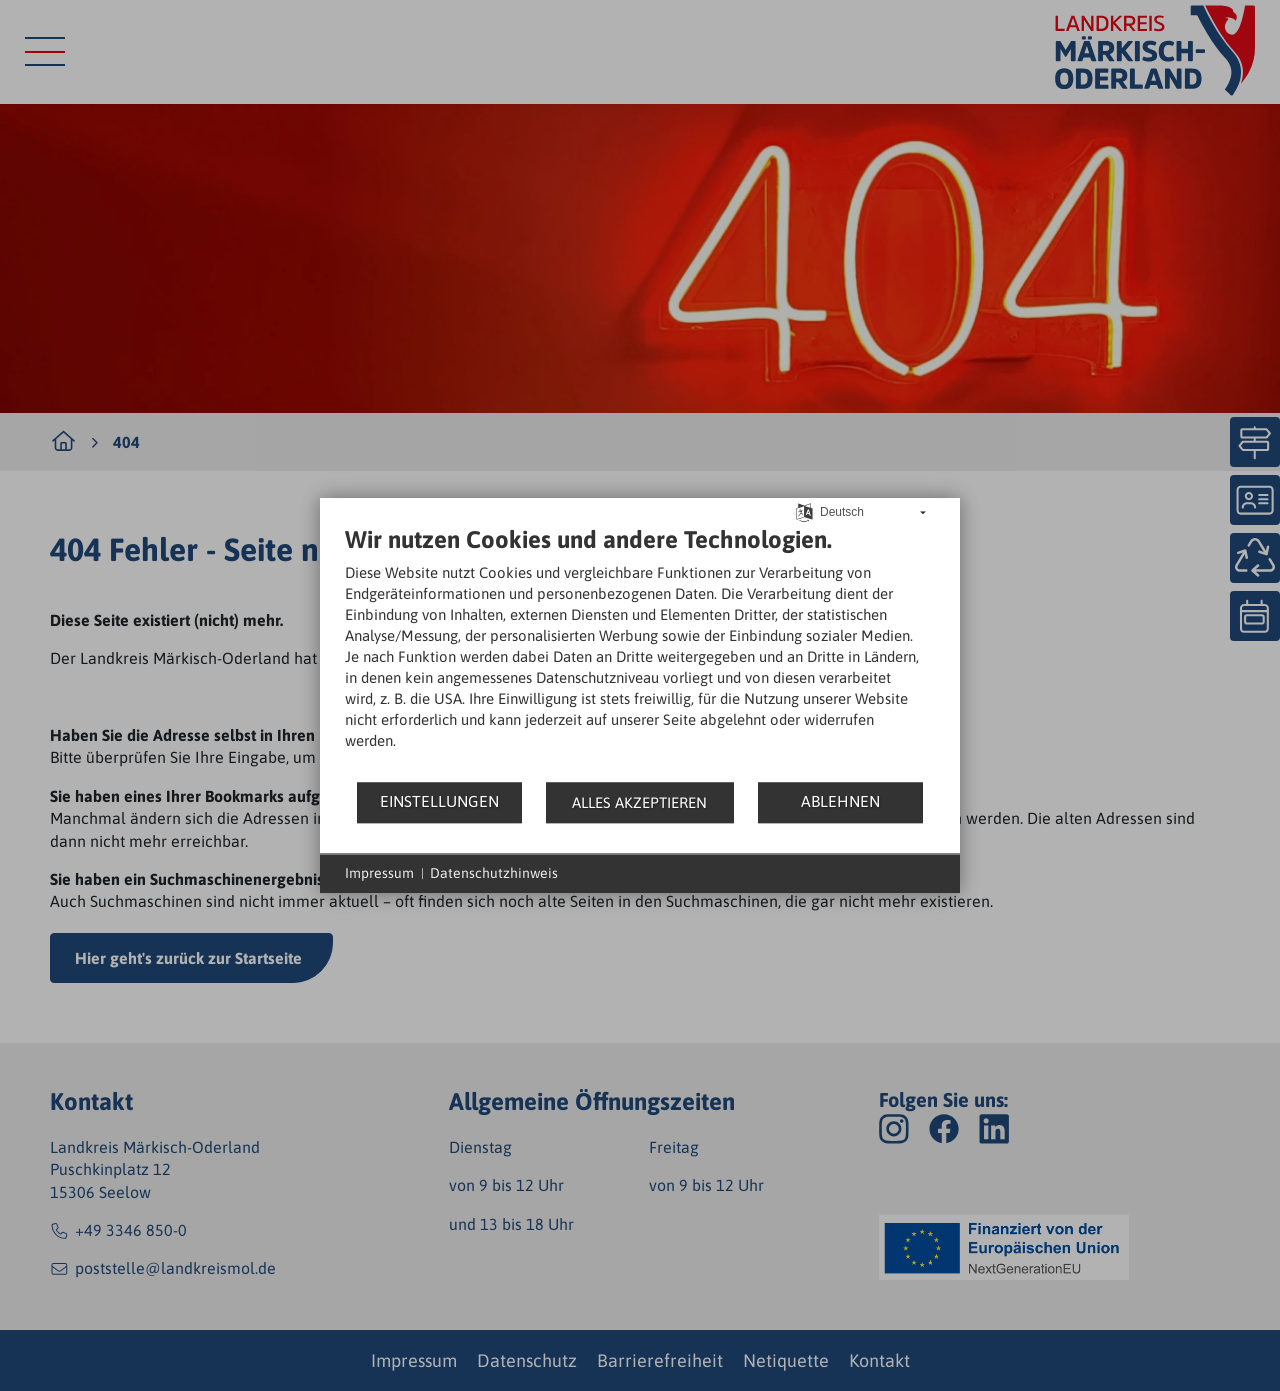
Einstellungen (439, 801)
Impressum (379, 873)
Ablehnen (840, 801)
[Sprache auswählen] (804, 510)
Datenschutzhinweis (494, 873)
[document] (640, 652)
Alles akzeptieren (639, 802)
